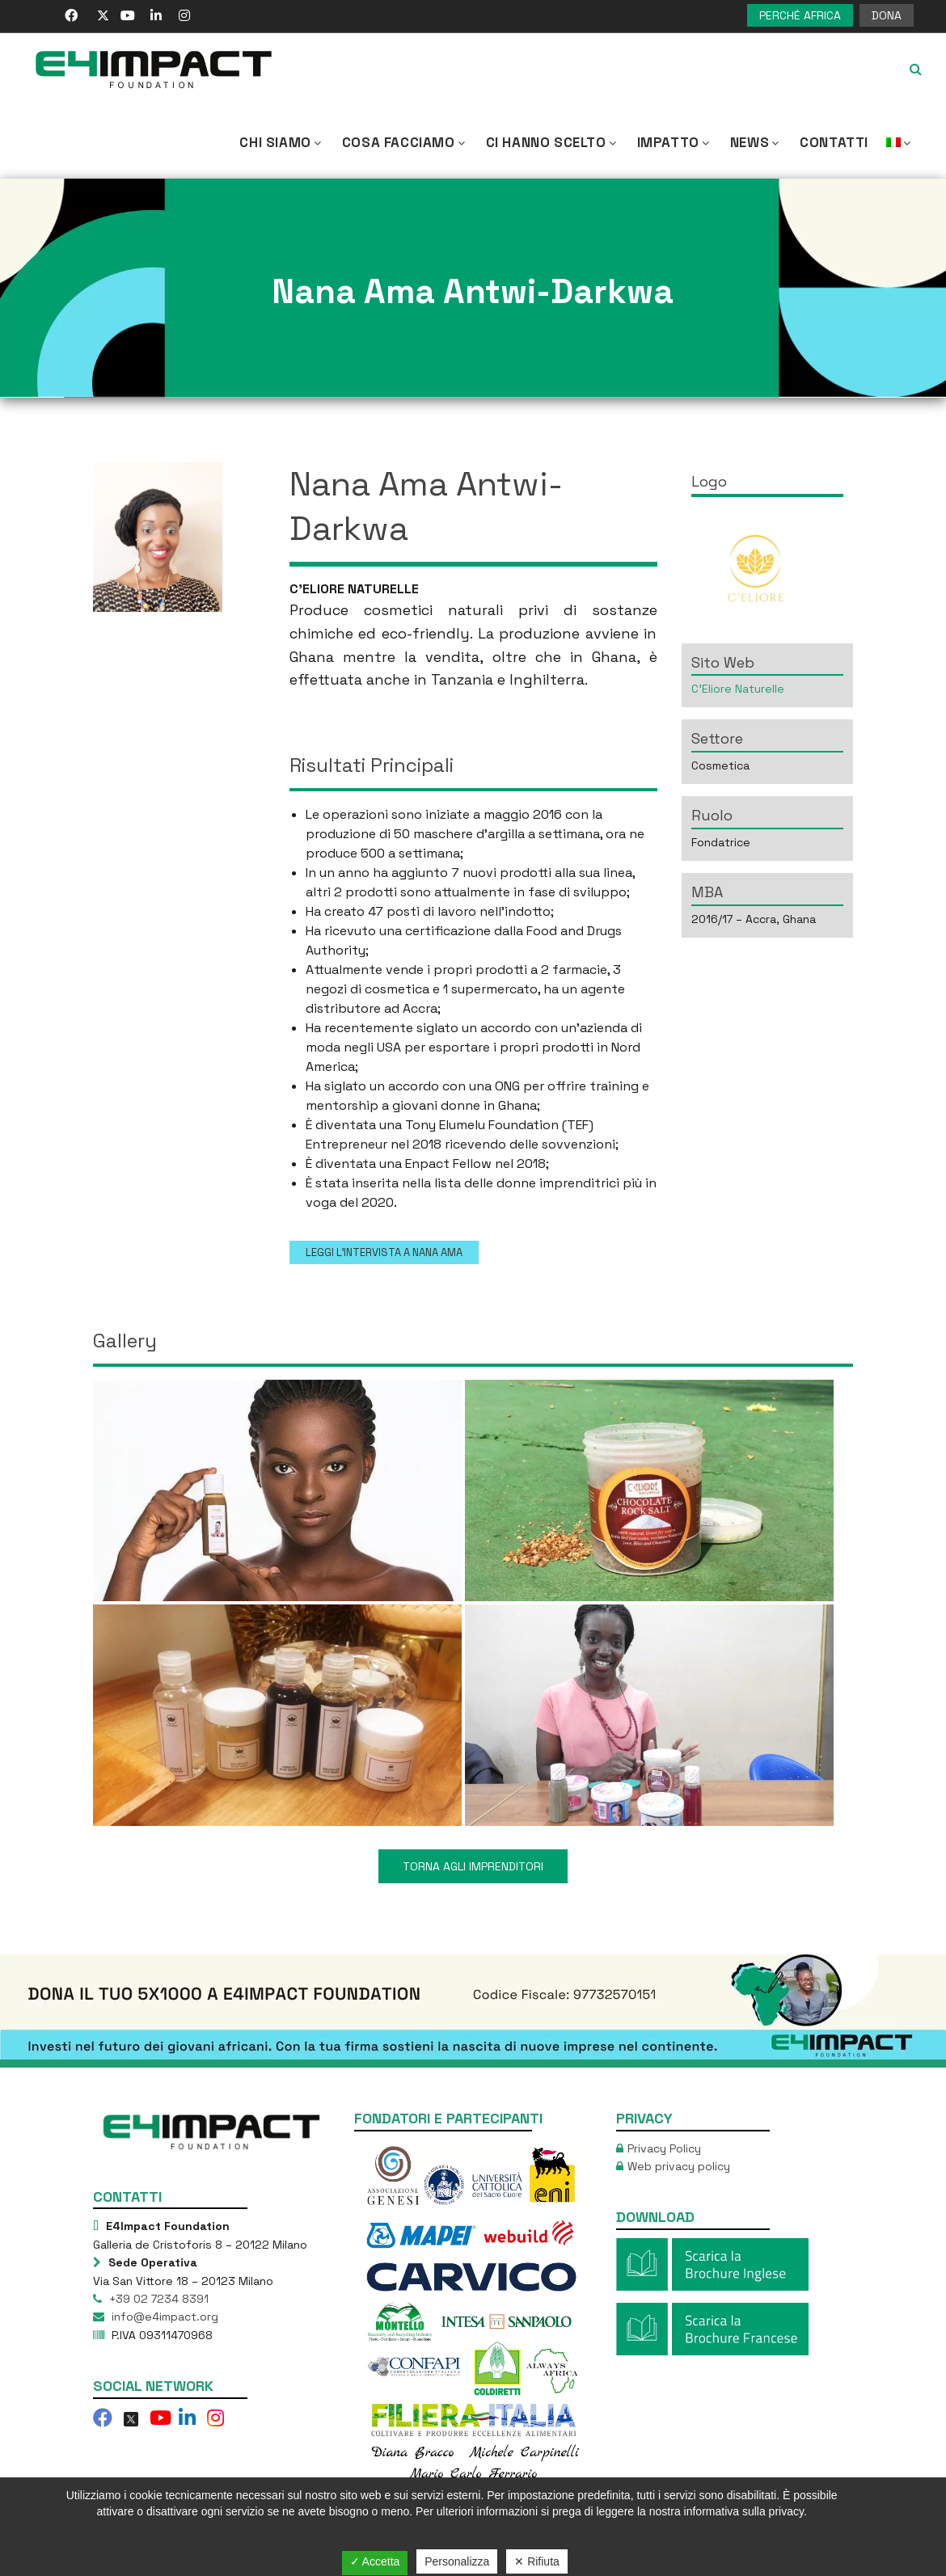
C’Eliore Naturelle (737, 688)
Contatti (834, 142)
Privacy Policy (664, 2148)
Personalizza (456, 2561)
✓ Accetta (375, 2561)
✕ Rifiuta (537, 2561)
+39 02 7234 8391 (157, 2298)
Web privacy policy (678, 2166)
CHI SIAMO (281, 142)
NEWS (756, 142)
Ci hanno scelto (552, 142)
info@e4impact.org (163, 2316)
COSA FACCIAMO (405, 142)
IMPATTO (674, 142)
